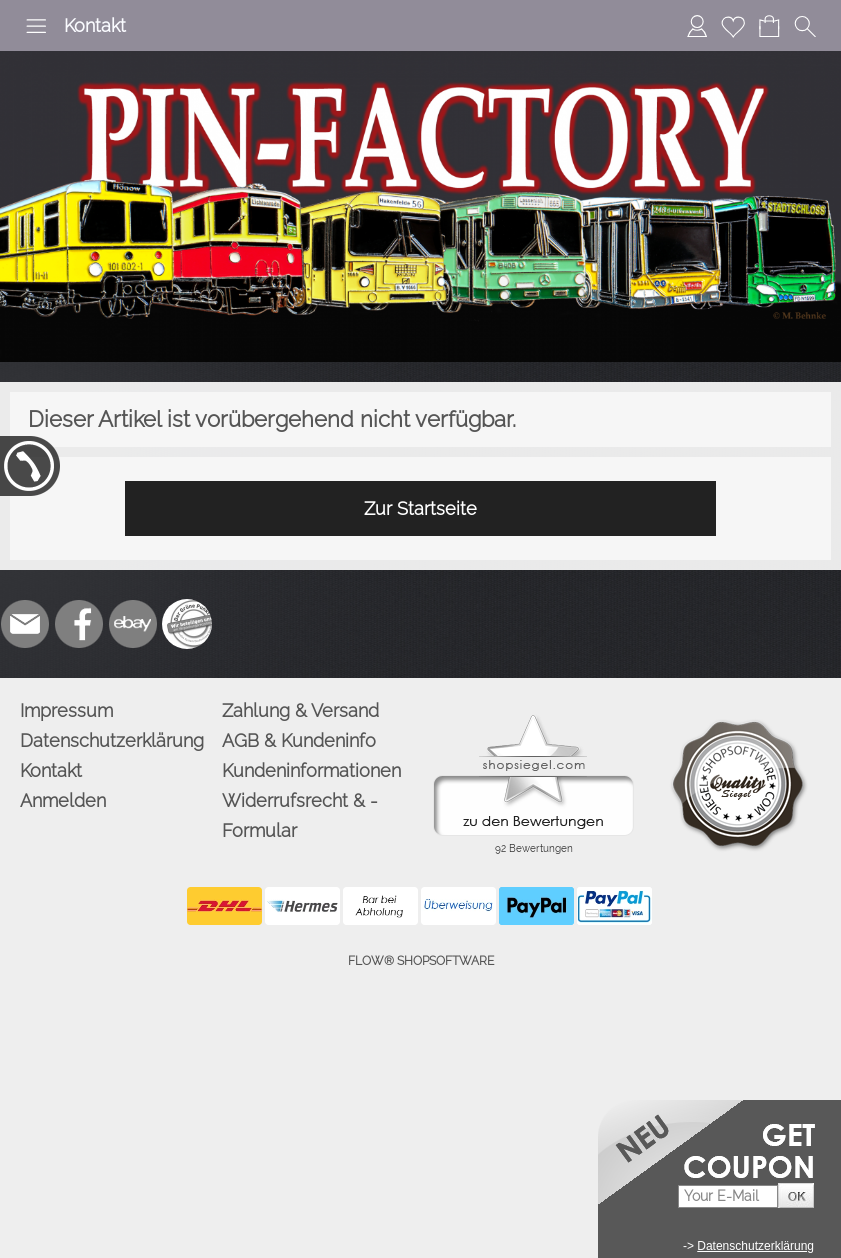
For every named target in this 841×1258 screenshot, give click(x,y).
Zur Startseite (420, 508)
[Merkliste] (733, 26)
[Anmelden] (697, 26)
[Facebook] (79, 624)
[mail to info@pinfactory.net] (25, 624)
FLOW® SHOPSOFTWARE (421, 961)
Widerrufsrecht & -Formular (300, 815)
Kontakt (95, 25)
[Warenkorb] (769, 26)
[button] (36, 26)
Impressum (66, 710)
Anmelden (63, 800)
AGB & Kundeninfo (299, 740)
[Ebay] (133, 624)
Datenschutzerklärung (112, 740)
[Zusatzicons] (187, 624)
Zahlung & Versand (300, 710)
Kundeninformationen (311, 770)
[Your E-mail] (728, 1196)
